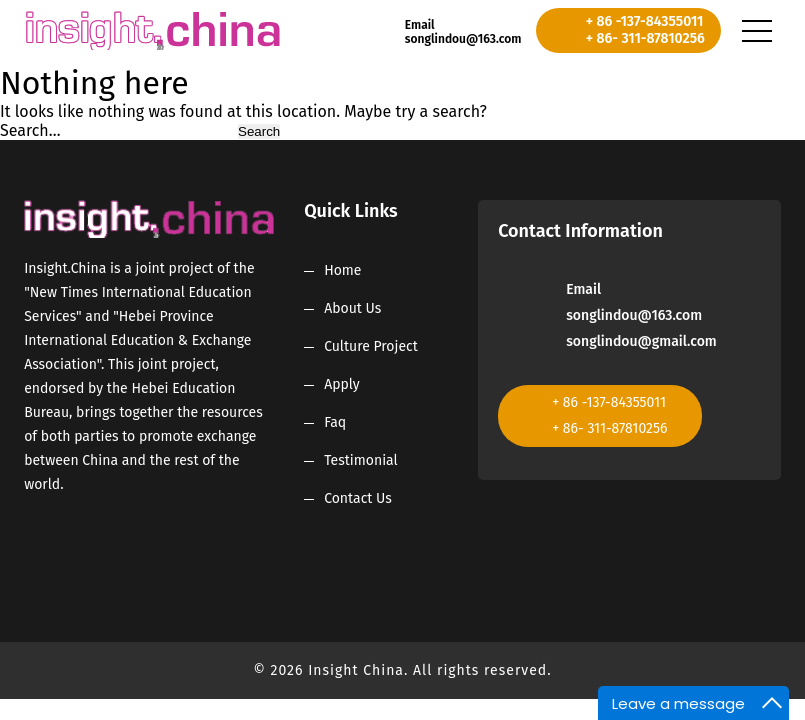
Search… (30, 130)
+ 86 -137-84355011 (645, 21)
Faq (335, 422)
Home (342, 270)
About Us (352, 308)
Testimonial (361, 460)
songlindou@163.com (463, 39)
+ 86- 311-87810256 (645, 38)
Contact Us (358, 498)
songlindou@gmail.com (641, 341)
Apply (342, 384)
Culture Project (371, 346)
